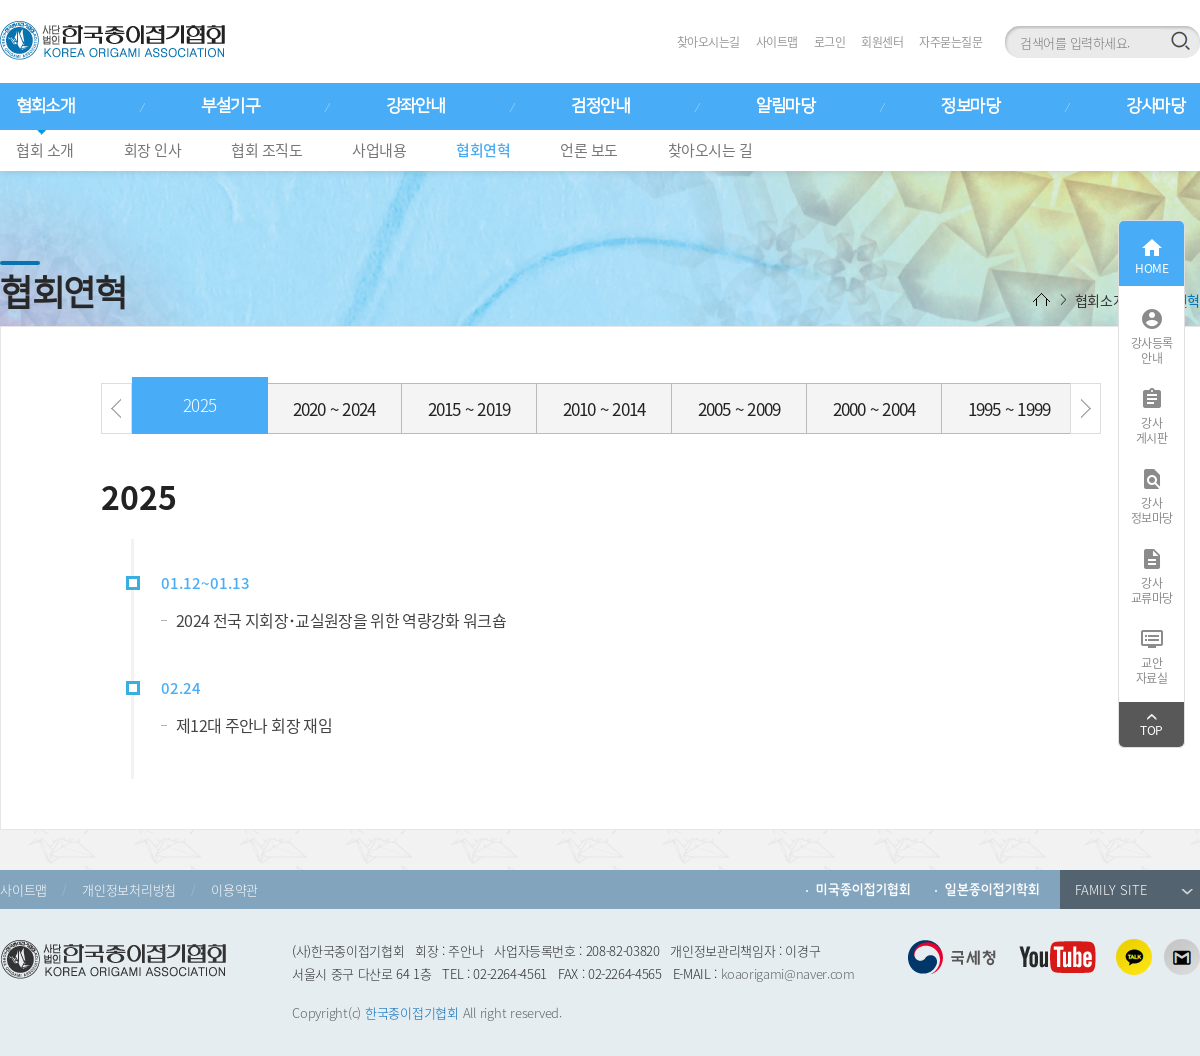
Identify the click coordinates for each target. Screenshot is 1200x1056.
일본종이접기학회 (992, 889)
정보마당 (970, 106)
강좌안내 (415, 106)
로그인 (830, 42)
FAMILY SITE (1134, 889)
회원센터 (882, 42)
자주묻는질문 (950, 42)
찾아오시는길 (708, 42)
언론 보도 (589, 150)
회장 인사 (153, 150)
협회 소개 (45, 150)
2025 (199, 404)
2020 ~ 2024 (334, 408)
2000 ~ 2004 (874, 408)
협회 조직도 (266, 150)
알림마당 (785, 106)
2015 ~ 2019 (469, 408)
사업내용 (379, 150)
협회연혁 (483, 150)
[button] (116, 408)
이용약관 (234, 889)
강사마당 (1155, 106)
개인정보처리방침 (129, 889)
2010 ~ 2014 (604, 408)
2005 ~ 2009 (739, 408)
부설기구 (230, 106)
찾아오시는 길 (710, 150)
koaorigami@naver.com (788, 973)
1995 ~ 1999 (1009, 408)
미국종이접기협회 (863, 889)
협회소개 (45, 106)
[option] (199, 410)
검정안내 (600, 106)
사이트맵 (777, 42)
